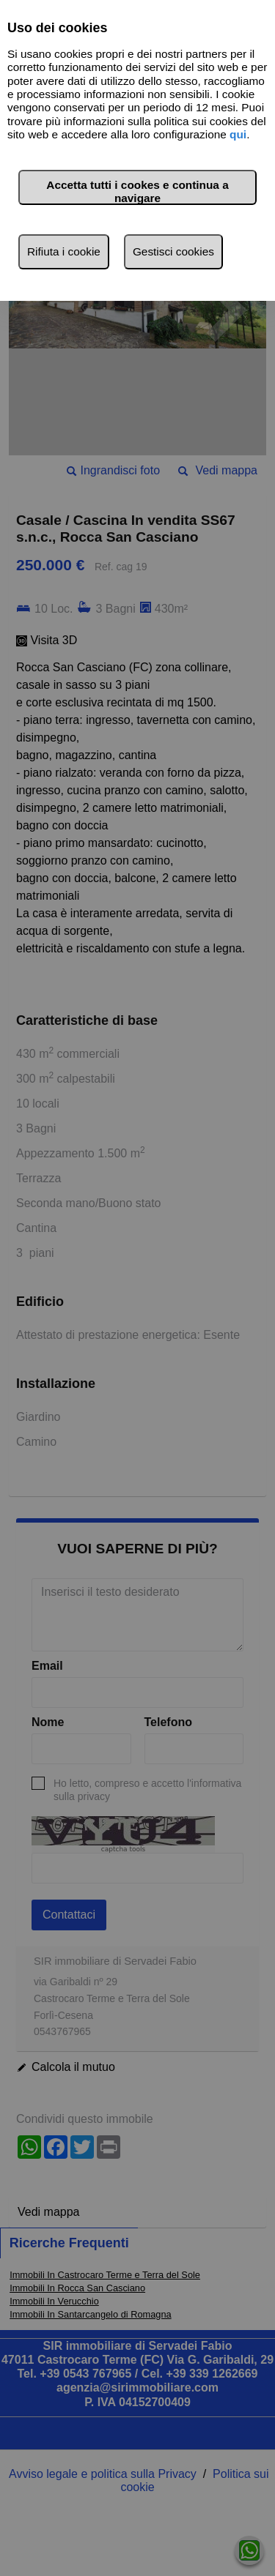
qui (238, 134)
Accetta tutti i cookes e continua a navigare (137, 191)
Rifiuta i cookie (63, 251)
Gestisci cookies (173, 251)
